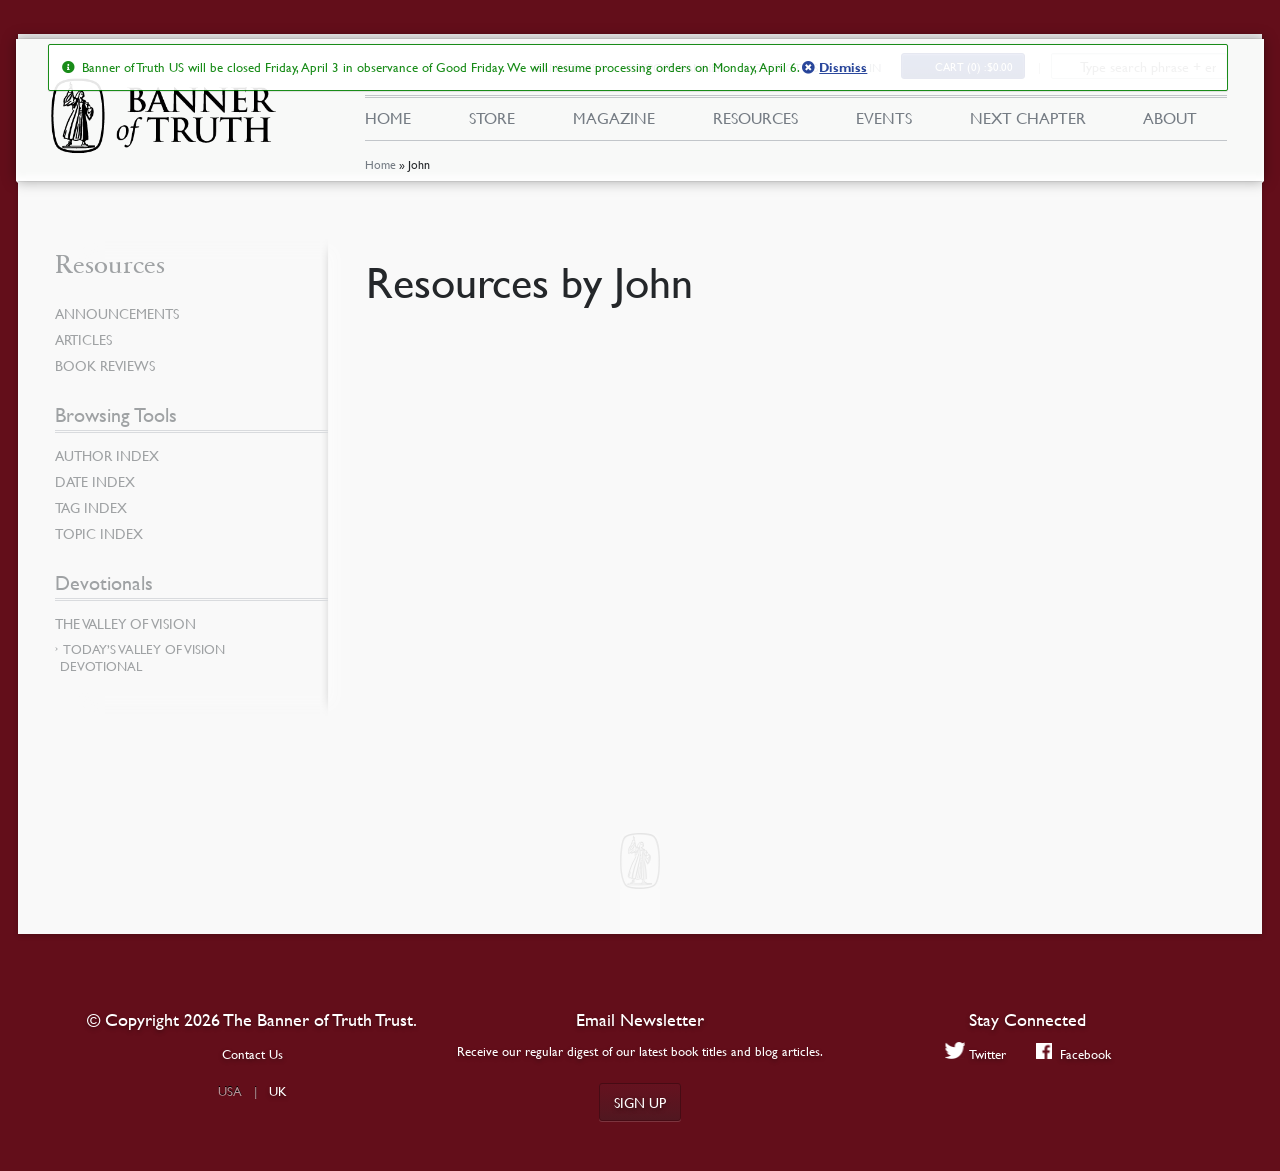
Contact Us (252, 1054)
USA (230, 1091)
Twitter (975, 1053)
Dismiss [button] (843, 68)
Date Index (95, 481)
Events (884, 118)
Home (380, 164)
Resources (755, 118)
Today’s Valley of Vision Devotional (142, 657)
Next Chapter (1028, 118)
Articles (83, 339)
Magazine (614, 118)
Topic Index (99, 533)
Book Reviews (105, 365)
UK (278, 1091)
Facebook (1073, 1053)
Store (492, 118)
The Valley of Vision (125, 623)
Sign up (640, 1102)
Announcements (117, 313)
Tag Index (91, 507)
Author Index (107, 455)
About (1170, 118)
